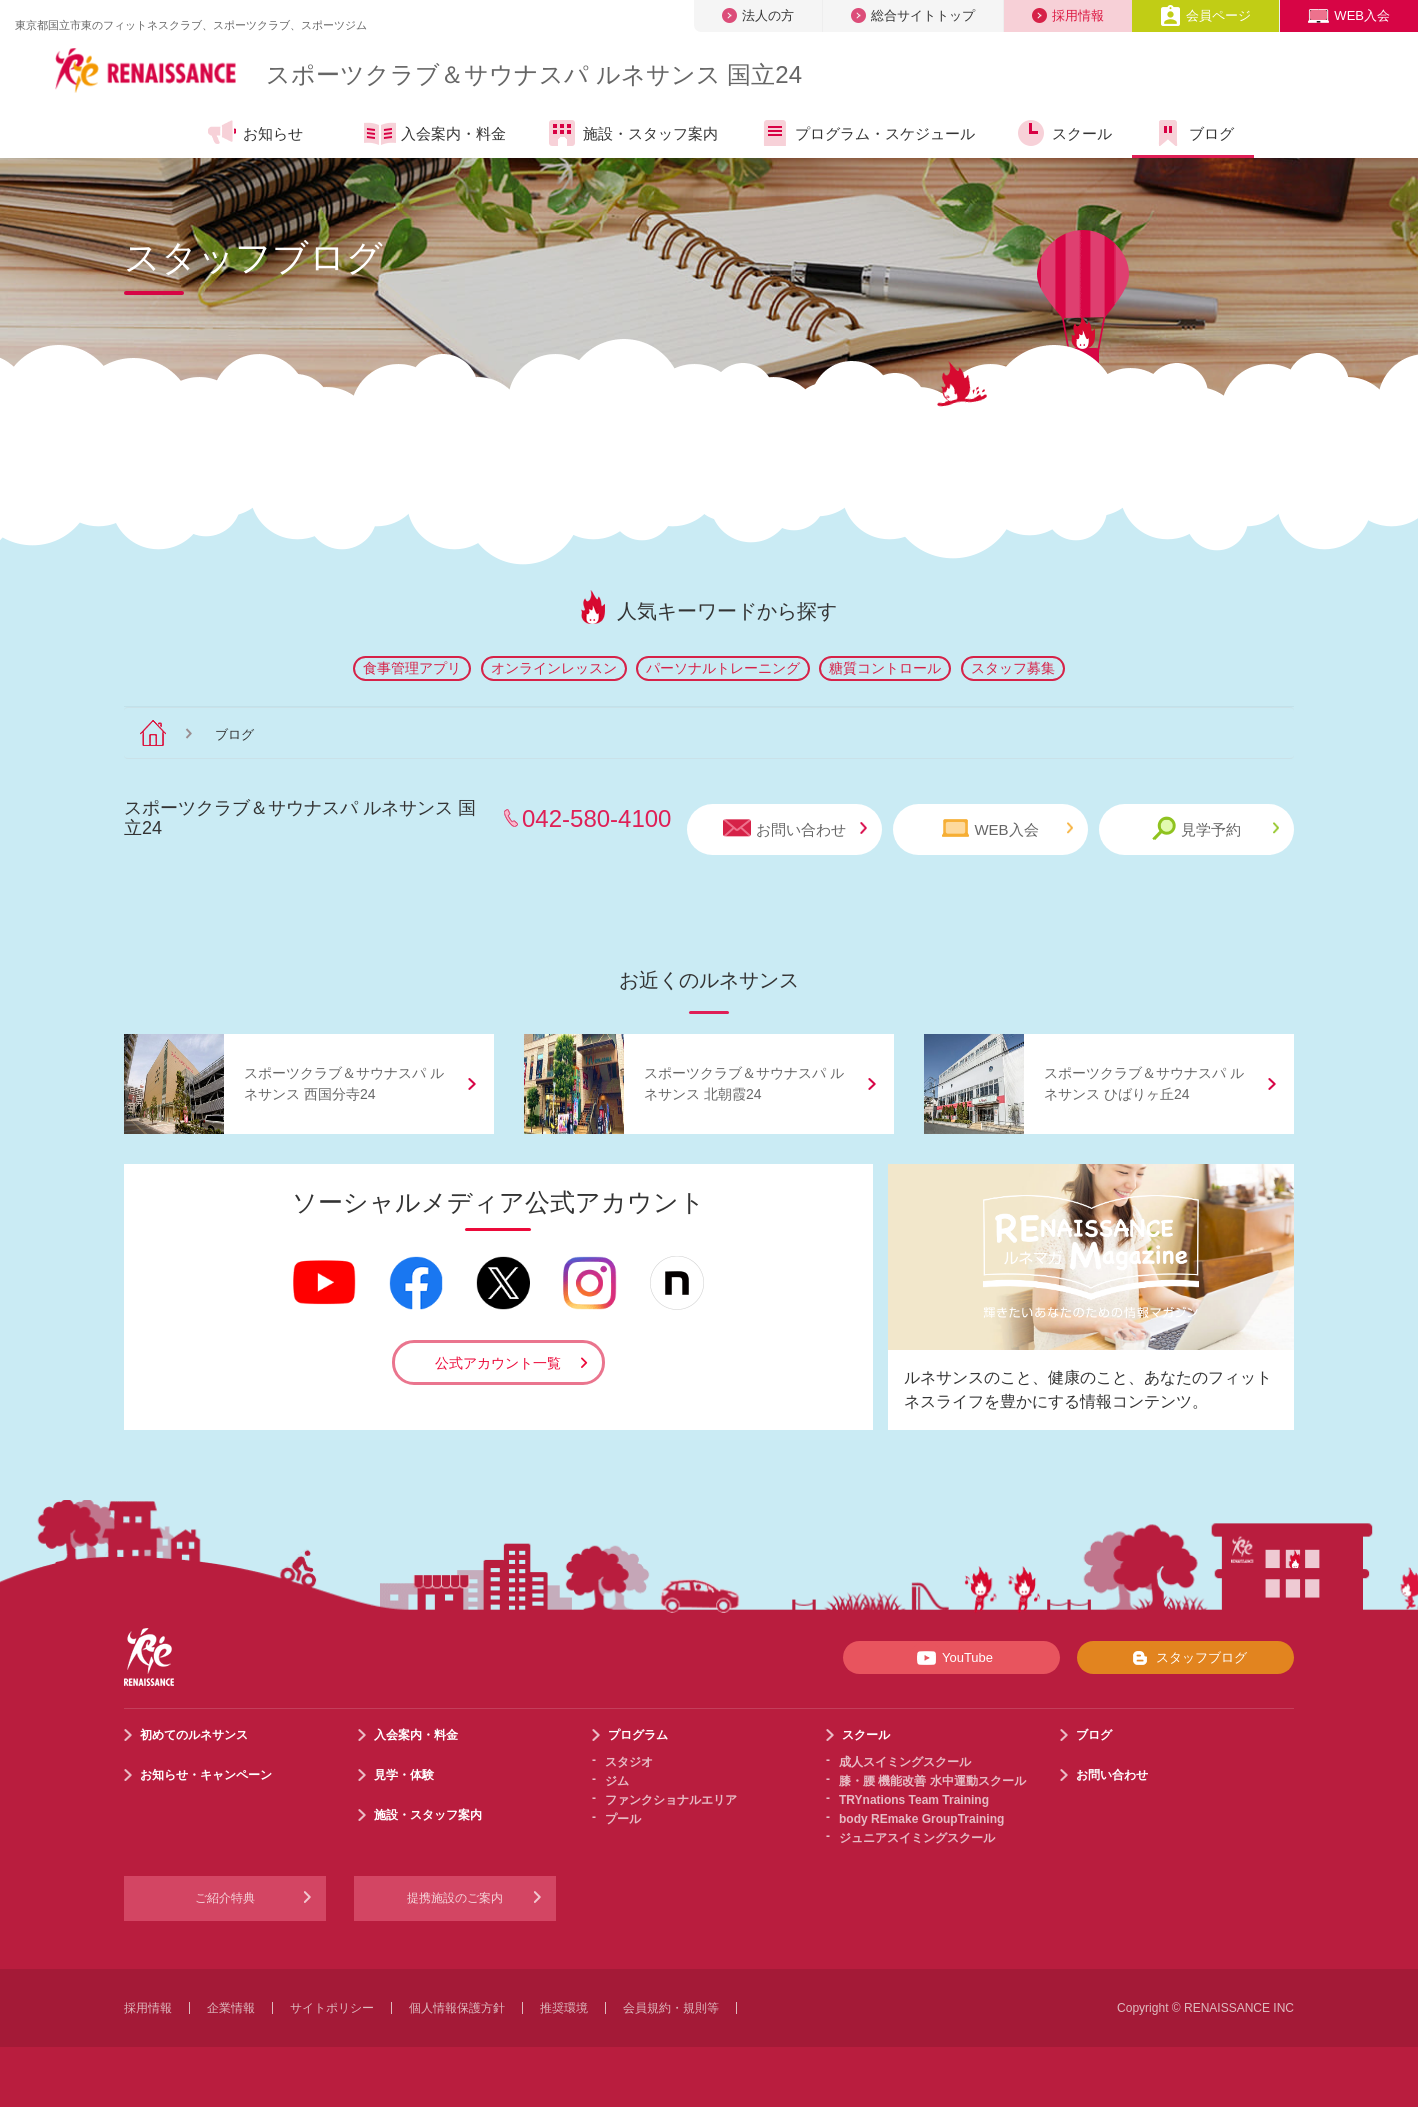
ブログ (1193, 133)
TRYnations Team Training (914, 1800)
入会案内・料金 (435, 135)
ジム (617, 1781)
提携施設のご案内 (455, 1898)
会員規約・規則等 (671, 2008)
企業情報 (231, 2008)
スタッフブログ (1185, 1658)
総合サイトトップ (913, 15)
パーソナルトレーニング (723, 668)
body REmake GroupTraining (921, 1819)
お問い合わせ (795, 828)
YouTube (951, 1658)
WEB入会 (1349, 15)
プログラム (638, 1735)
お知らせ (254, 133)
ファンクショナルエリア (671, 1800)
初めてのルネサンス (194, 1735)
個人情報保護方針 (457, 2008)
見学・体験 (404, 1775)
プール (623, 1819)
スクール (1063, 133)
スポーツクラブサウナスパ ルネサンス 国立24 (534, 74)
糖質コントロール (885, 668)
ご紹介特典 (225, 1898)
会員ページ (1205, 15)
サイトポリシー (332, 2008)
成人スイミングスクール (905, 1762)
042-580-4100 (596, 818)
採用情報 (1068, 15)
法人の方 (758, 15)
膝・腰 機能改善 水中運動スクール (932, 1781)
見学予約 (1215, 828)
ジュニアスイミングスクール (917, 1838)
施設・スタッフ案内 (632, 133)
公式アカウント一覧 (498, 1363)
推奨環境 (564, 2008)
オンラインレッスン (554, 668)
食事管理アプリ (412, 668)
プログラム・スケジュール (866, 133)
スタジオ (629, 1762)
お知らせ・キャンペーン (206, 1775)
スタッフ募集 (1013, 668)
